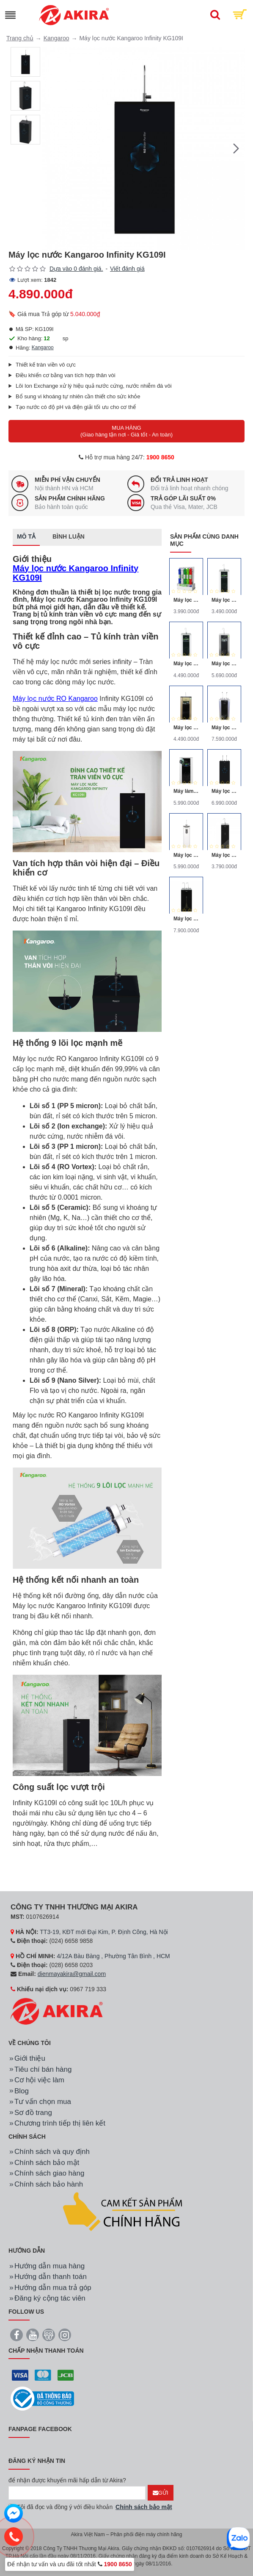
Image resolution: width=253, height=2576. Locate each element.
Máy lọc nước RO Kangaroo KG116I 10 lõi (224, 855)
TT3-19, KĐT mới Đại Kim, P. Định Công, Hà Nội (104, 1932)
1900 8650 (160, 457)
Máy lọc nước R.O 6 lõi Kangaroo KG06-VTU (224, 600)
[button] (236, 148)
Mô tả (26, 536)
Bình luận (68, 536)
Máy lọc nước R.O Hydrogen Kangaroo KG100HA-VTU (224, 664)
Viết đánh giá (127, 268)
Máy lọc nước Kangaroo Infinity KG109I (75, 573)
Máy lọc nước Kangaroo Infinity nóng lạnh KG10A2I (224, 791)
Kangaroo (56, 38)
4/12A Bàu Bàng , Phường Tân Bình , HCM (113, 1956)
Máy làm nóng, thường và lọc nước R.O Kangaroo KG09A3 (186, 791)
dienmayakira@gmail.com (72, 1973)
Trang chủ (19, 38)
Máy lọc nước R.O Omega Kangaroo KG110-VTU (186, 728)
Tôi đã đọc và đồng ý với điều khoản (90, 2507)
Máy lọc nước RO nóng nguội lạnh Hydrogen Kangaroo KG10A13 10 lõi (186, 919)
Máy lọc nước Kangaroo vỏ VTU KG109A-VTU (186, 664)
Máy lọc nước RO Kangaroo (55, 698)
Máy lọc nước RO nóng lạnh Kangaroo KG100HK (224, 728)
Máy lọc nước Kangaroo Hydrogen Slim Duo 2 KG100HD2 (186, 855)
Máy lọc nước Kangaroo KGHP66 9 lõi (186, 600)
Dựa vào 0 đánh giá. (76, 268)
